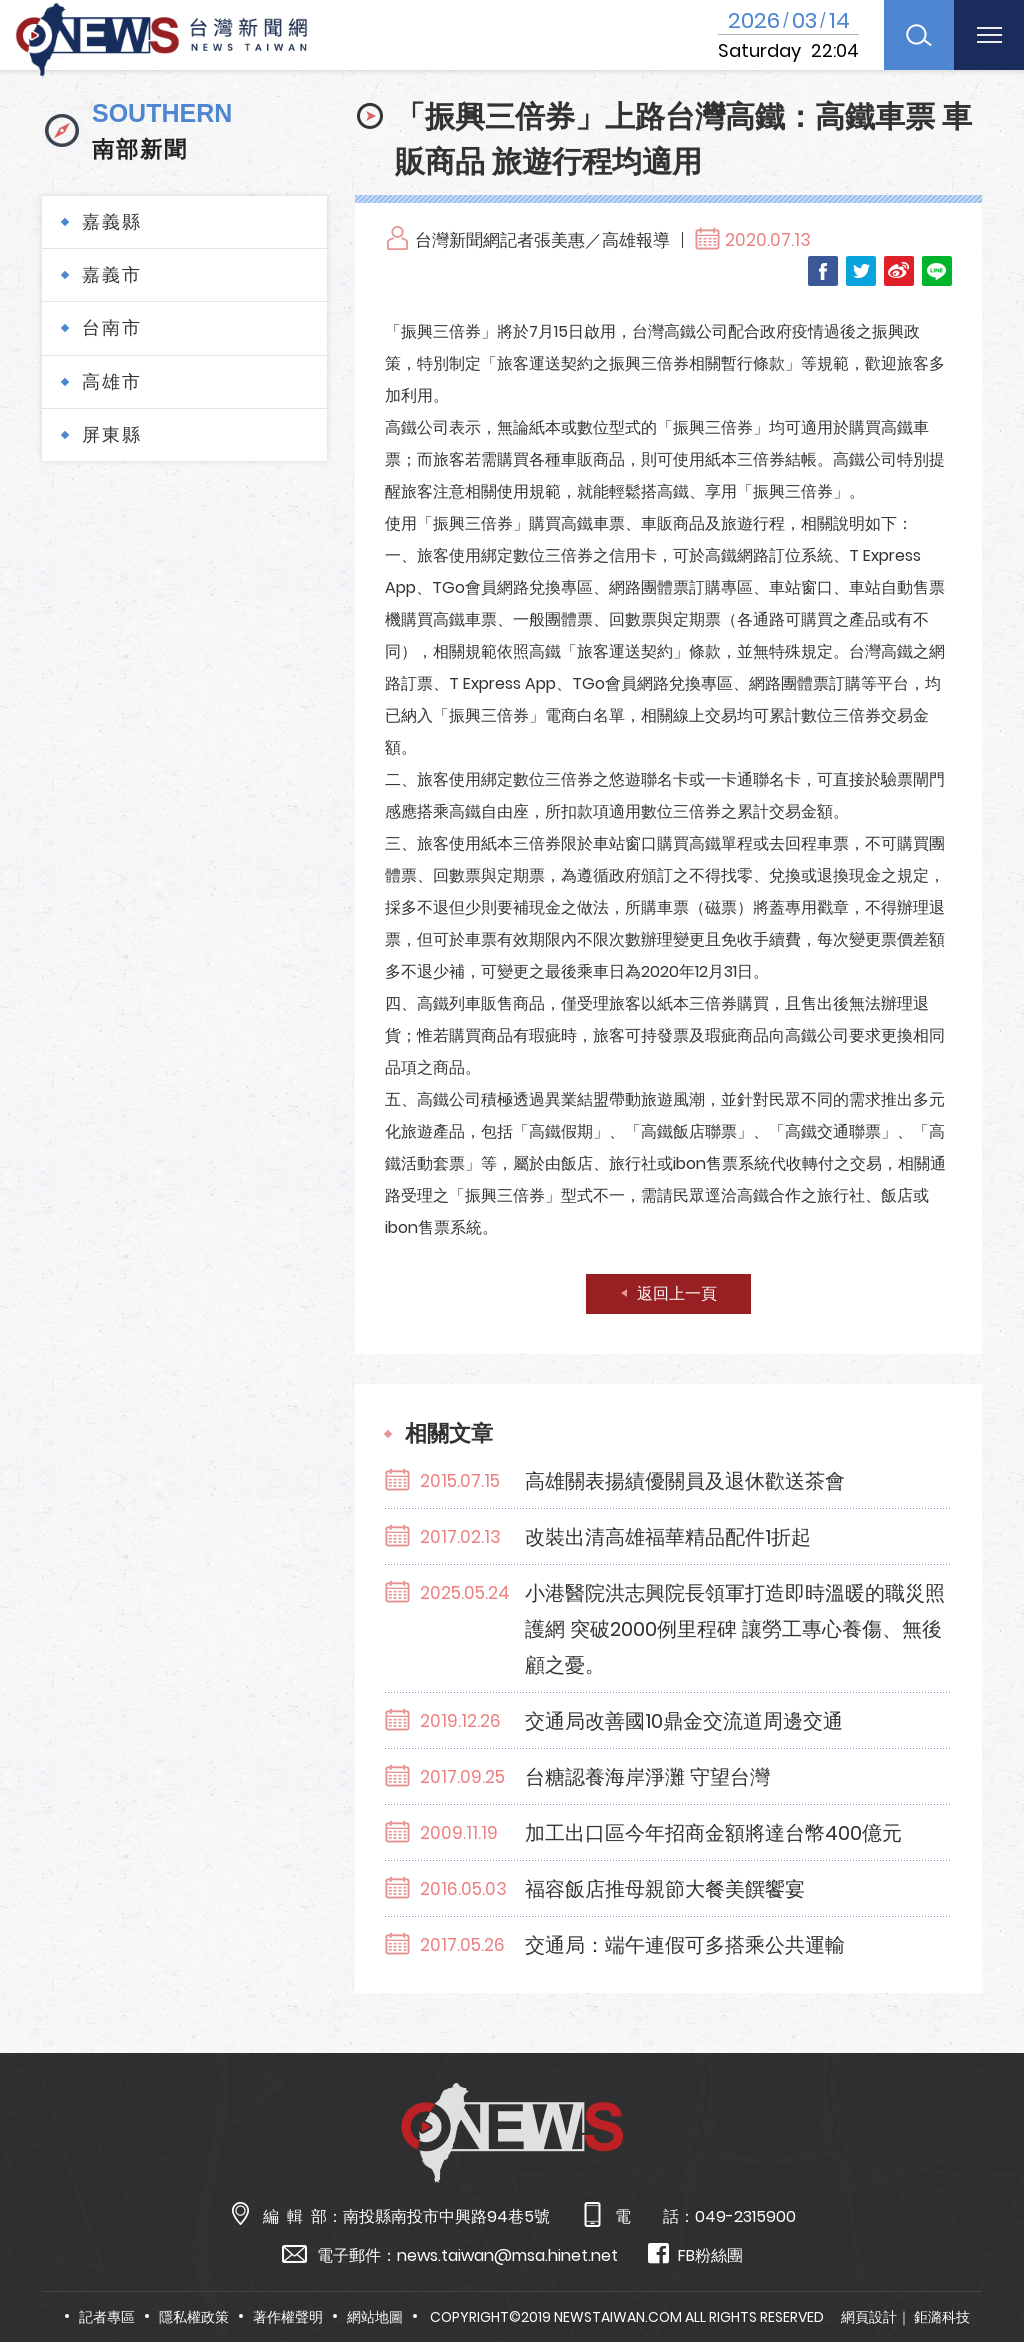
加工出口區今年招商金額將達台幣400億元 (713, 1833)
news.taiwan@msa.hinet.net (507, 2255)
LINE (937, 271)
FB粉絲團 (695, 2254)
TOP (980, 2268)
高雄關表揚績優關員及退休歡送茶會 (685, 1481)
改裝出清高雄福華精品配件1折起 (668, 1537)
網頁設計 (869, 2317)
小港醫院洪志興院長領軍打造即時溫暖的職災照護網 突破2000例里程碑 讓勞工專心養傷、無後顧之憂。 (735, 1629)
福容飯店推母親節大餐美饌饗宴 (665, 1889)
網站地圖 (375, 2317)
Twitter (861, 271)
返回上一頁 (677, 1293)
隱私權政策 (194, 2317)
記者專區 (107, 2317)
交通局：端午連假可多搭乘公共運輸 (685, 1945)
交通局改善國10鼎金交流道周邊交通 (684, 1721)
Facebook (823, 271)
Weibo (899, 271)
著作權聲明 (288, 2317)
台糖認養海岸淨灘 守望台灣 (647, 1777)
